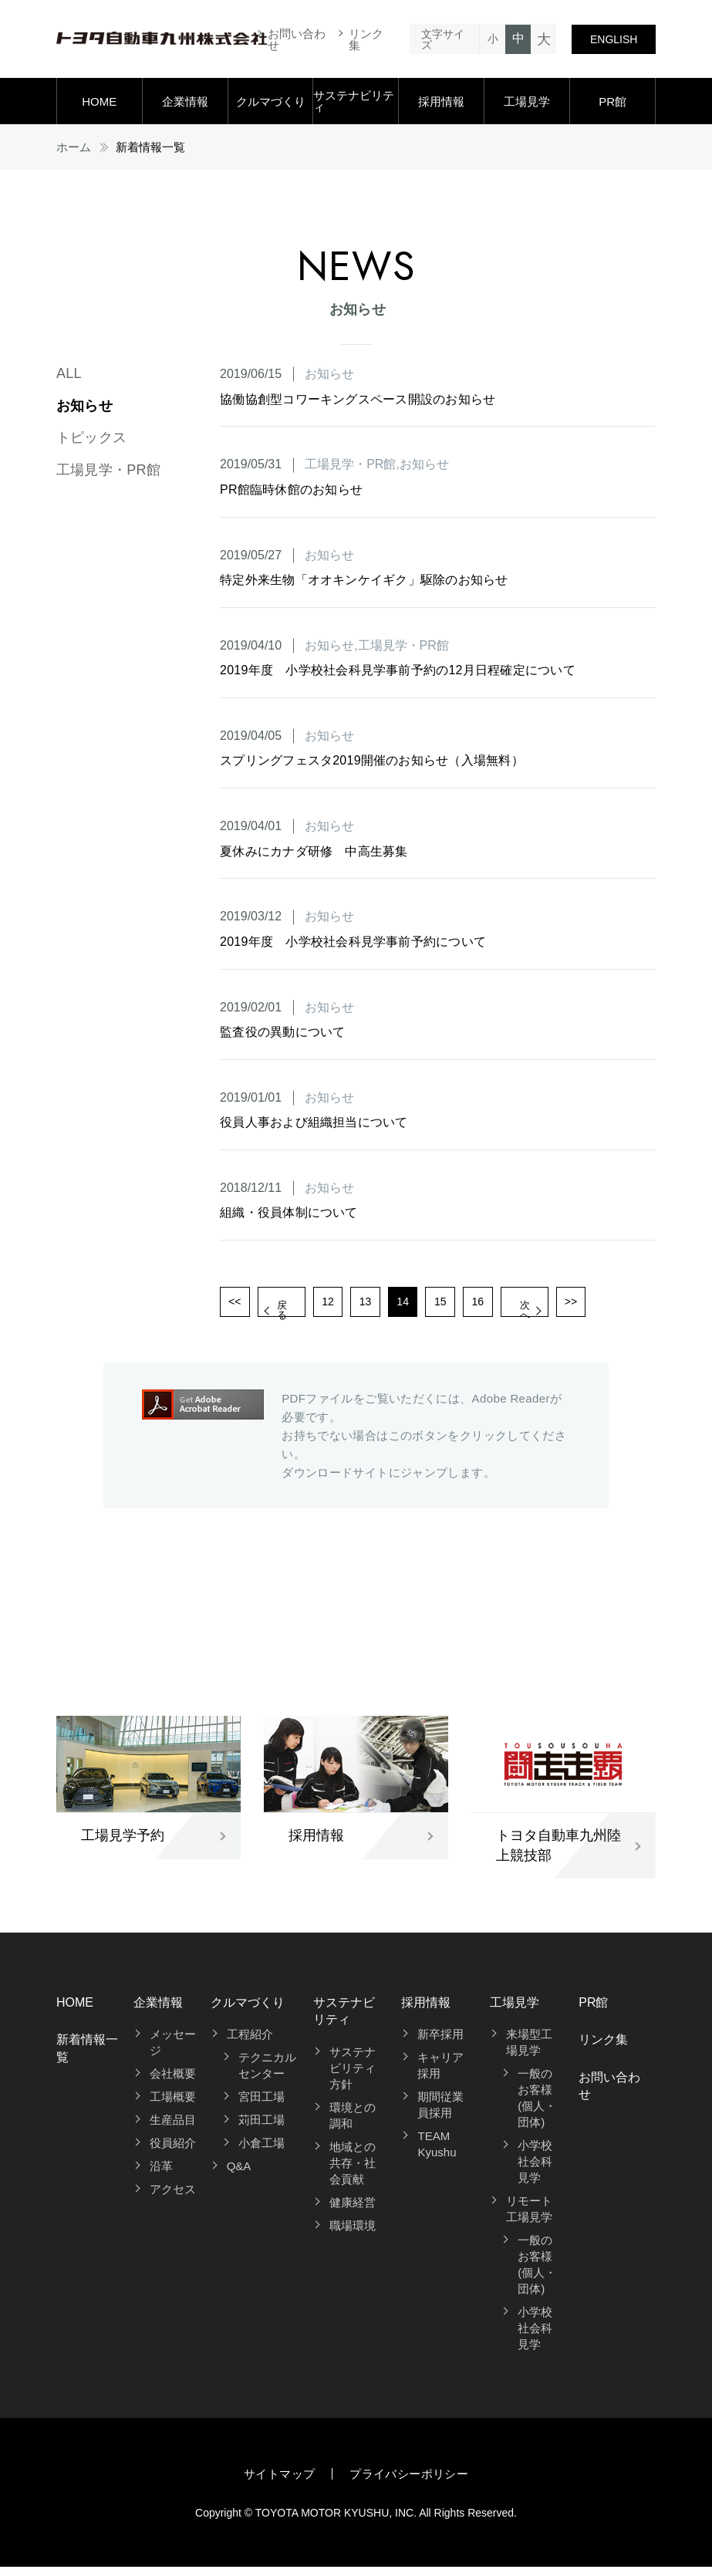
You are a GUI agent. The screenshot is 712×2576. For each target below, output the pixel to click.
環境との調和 (352, 2124)
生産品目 (173, 2128)
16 (516, 1306)
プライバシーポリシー (408, 2483)
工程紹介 (250, 2043)
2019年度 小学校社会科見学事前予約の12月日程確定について (397, 670)
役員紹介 (173, 2152)
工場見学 (527, 101)
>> (631, 1306)
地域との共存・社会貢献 (352, 2171)
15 (475, 1306)
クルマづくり (270, 101)
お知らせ (84, 406)
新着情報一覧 (87, 2057)
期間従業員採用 (440, 2114)
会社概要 (173, 2082)
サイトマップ (279, 2483)
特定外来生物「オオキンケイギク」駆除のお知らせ (364, 579)
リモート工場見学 (529, 2218)
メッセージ (173, 2051)
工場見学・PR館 (108, 470)
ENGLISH (613, 39)
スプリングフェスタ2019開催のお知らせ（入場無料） (372, 760)
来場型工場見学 (529, 2051)
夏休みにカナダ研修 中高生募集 (314, 851)
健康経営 (352, 2210)
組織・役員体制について (289, 1212)
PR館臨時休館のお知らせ (291, 489)
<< (237, 1306)
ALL (69, 373)
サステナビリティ (353, 101)
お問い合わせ (297, 39)
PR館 (612, 101)
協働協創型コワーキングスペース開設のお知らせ (357, 399)
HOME (99, 101)
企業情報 (185, 101)
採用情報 (441, 101)
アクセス (173, 2198)
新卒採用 (440, 2043)
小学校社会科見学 (535, 2170)
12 (352, 1306)
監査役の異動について (282, 1031)
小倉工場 (261, 2152)
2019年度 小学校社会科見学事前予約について (353, 941)
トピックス (91, 437)
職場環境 (352, 2233)
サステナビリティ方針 (352, 2076)
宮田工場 (261, 2105)
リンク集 (366, 39)
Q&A (239, 2175)
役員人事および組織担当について (314, 1122)
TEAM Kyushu (436, 2153)
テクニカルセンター (267, 2074)
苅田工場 (261, 2128)
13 (393, 1306)
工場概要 (173, 2105)
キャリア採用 (440, 2074)
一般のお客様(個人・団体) (537, 2107)
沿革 (161, 2175)
